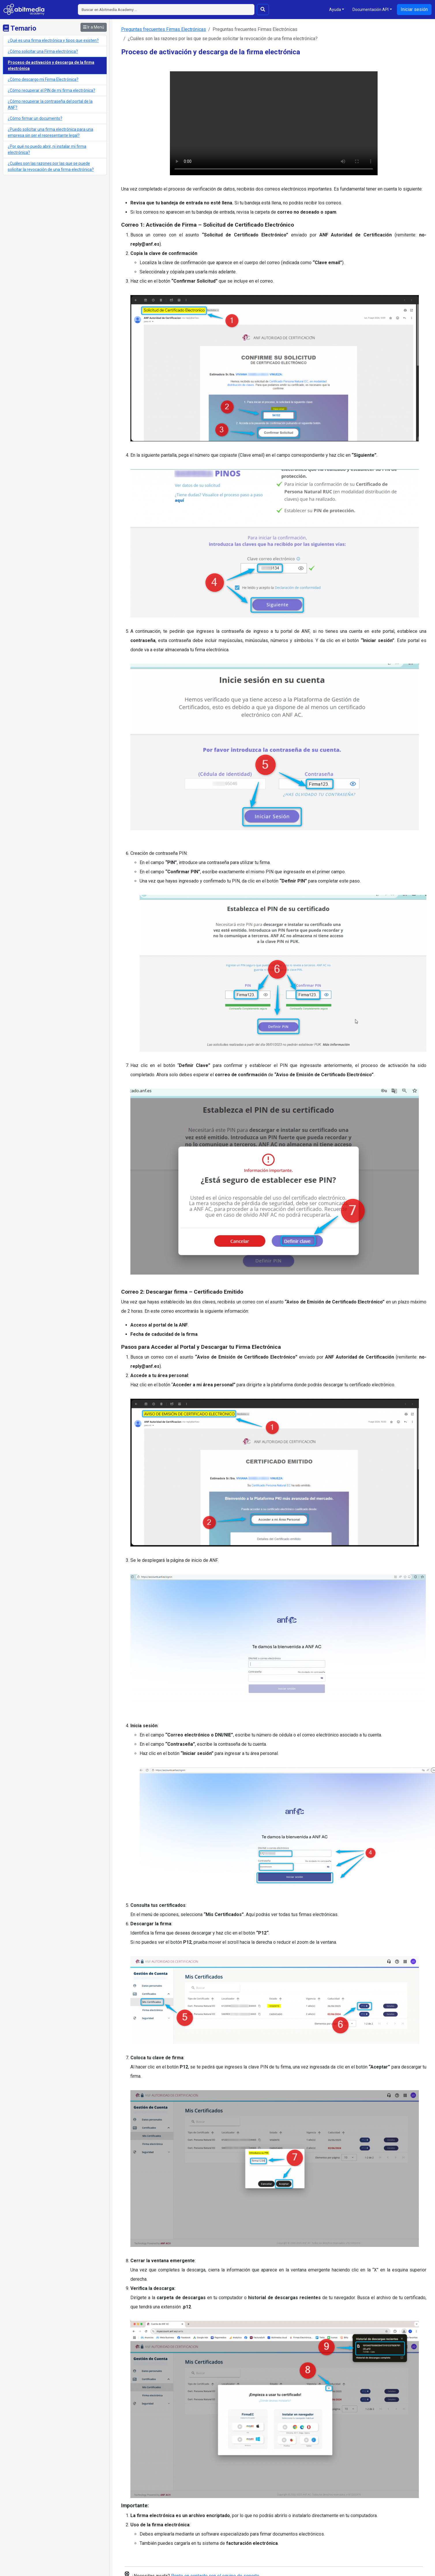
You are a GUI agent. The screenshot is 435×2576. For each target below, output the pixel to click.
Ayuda (335, 9)
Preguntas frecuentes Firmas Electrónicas (163, 29)
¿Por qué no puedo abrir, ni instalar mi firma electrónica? (47, 149)
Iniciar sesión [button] (414, 9)
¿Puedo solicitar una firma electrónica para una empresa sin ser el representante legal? (50, 132)
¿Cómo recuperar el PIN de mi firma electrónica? (51, 90)
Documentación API (370, 9)
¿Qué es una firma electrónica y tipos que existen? (53, 40)
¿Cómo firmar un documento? (35, 118)
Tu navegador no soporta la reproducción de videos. (274, 123)
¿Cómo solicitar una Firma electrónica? (43, 51)
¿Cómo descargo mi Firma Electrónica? (43, 79)
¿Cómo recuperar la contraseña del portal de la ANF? (50, 104)
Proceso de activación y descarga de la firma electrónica (51, 65)
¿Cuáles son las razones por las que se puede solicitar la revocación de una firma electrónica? (51, 166)
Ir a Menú (93, 27)
